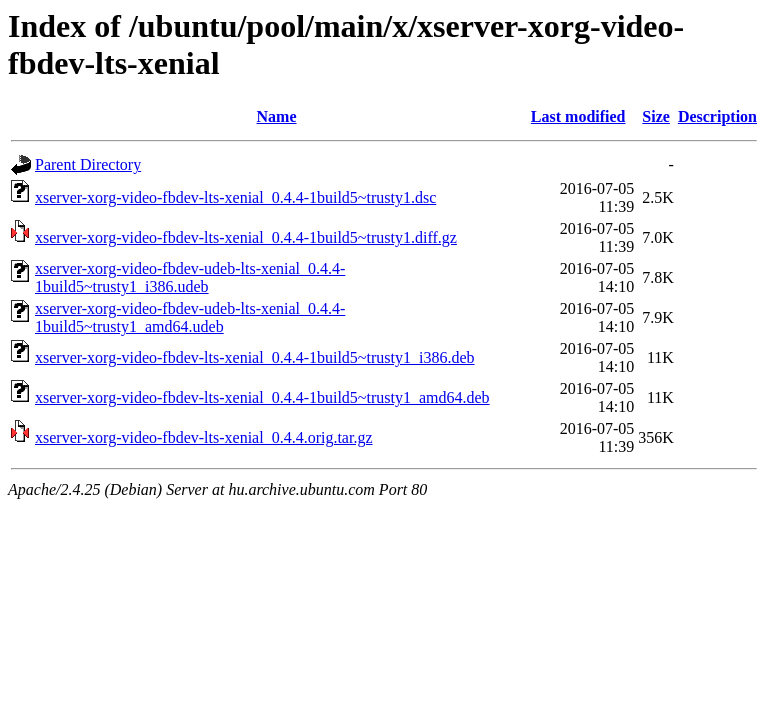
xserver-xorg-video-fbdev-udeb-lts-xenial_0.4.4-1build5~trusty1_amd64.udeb (190, 317)
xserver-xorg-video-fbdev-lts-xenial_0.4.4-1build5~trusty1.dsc (235, 197)
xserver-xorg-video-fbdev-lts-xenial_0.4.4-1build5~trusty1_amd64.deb (262, 397)
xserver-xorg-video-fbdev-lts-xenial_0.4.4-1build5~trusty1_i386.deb (255, 357)
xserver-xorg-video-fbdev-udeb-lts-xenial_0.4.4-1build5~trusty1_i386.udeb (190, 277)
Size (656, 116)
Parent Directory (88, 164)
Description (717, 116)
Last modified (578, 116)
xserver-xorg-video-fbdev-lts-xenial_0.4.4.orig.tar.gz (204, 437)
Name (277, 116)
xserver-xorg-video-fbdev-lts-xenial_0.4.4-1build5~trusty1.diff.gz (246, 237)
